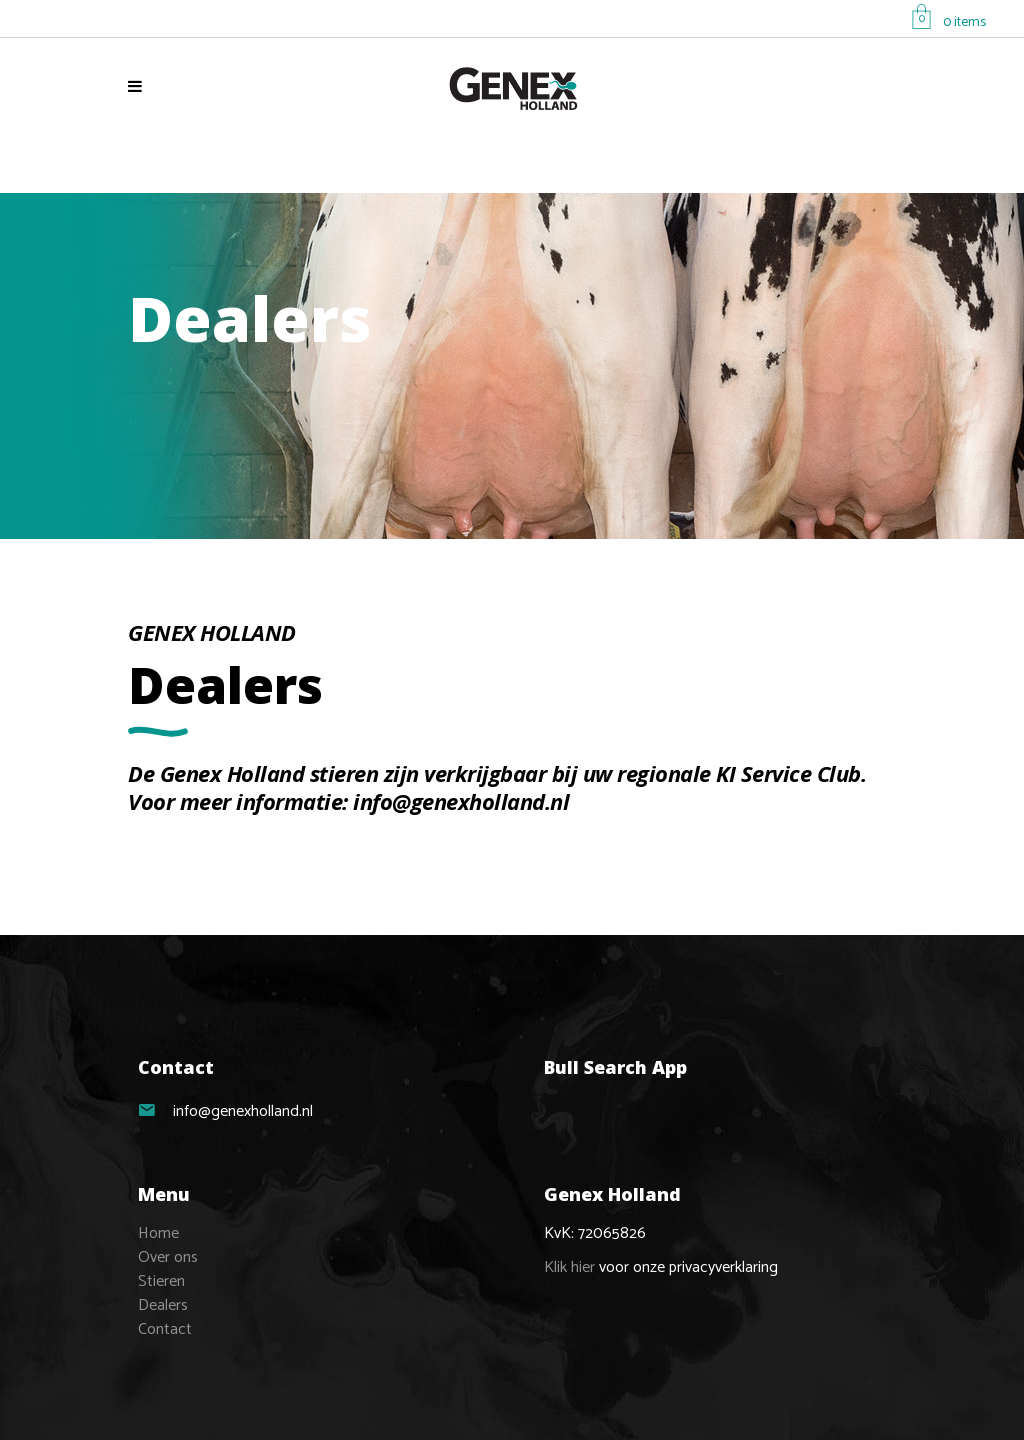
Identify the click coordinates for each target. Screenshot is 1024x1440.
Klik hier (569, 1267)
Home (158, 1233)
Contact (165, 1329)
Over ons (168, 1257)
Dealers (163, 1305)
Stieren (161, 1281)
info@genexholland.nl (461, 801)
